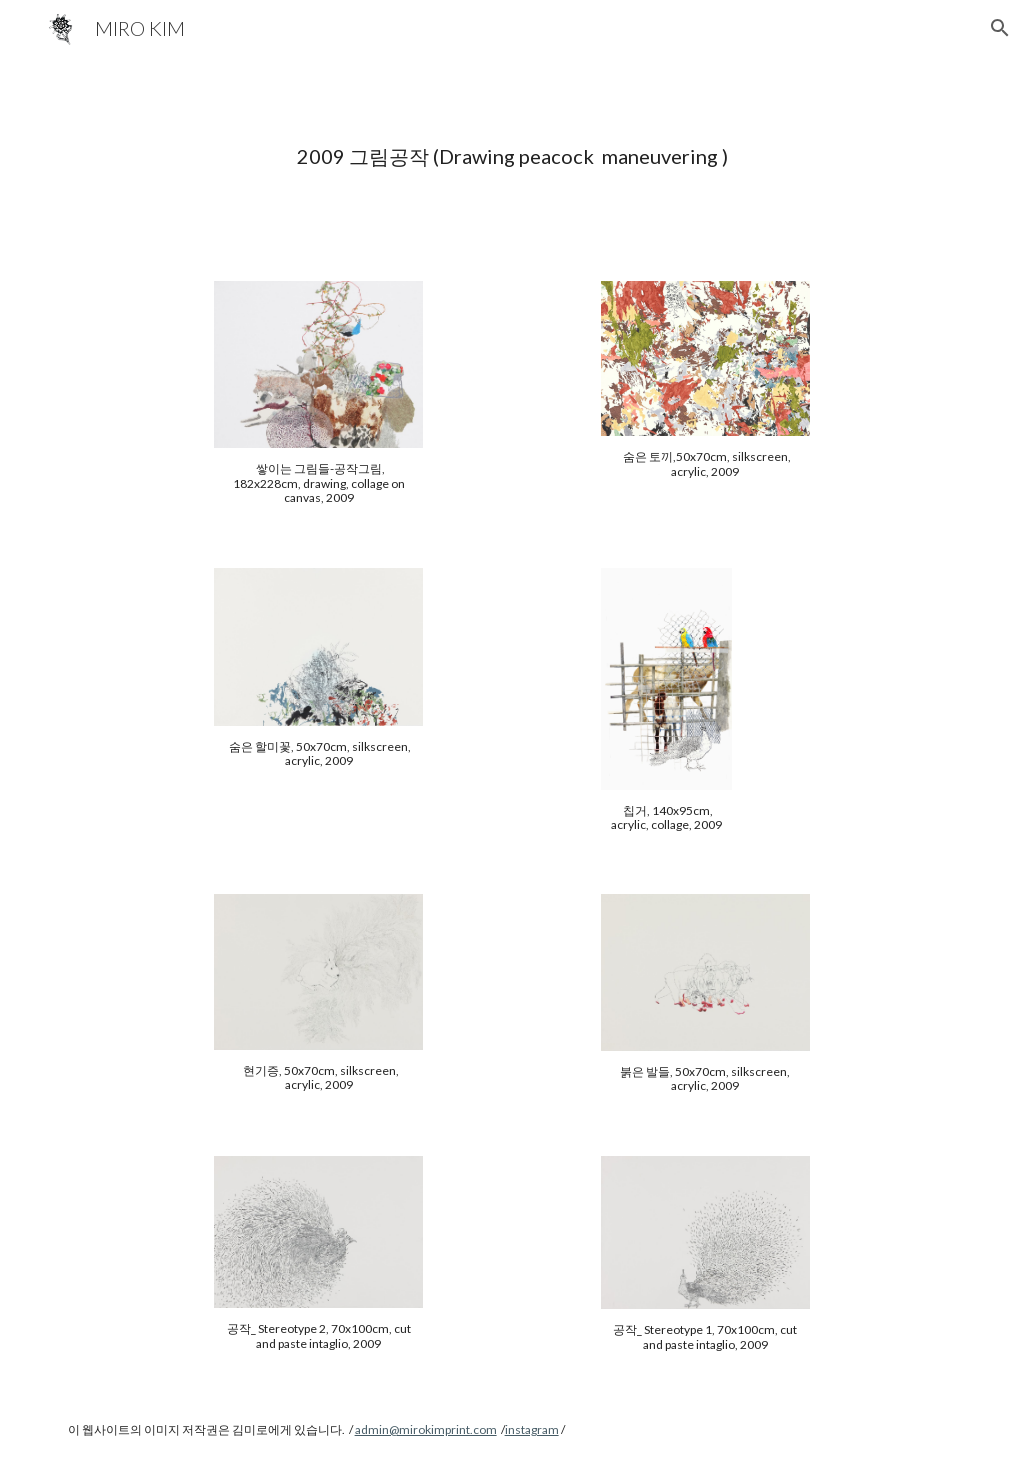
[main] (512, 156)
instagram (532, 1429)
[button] (1000, 28)
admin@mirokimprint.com (426, 1429)
